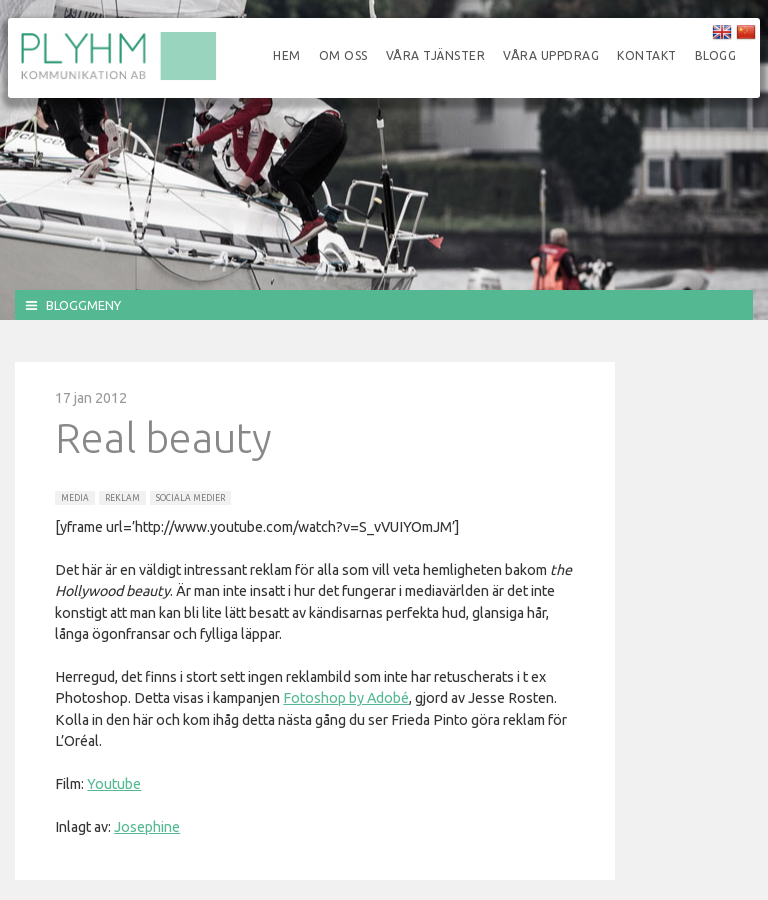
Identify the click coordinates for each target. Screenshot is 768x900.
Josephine (147, 827)
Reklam (122, 498)
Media (75, 498)
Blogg (716, 55)
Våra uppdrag (551, 55)
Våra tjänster (436, 55)
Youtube (114, 784)
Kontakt (647, 55)
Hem (287, 55)
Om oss (343, 55)
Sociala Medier (190, 498)
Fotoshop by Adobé (346, 698)
